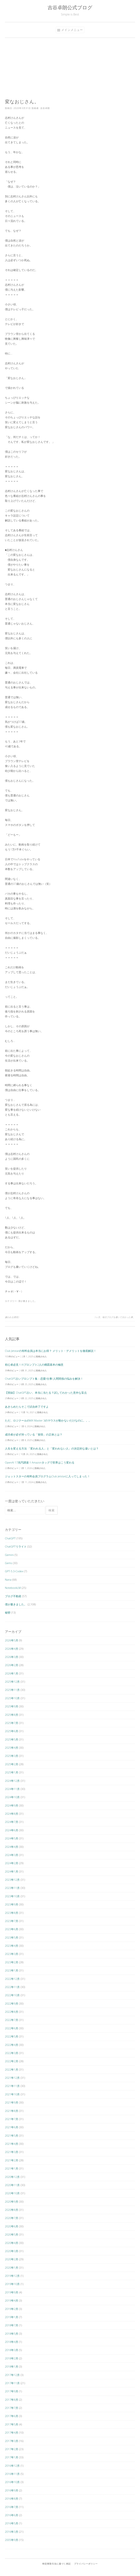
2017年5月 (11, 2424)
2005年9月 (11, 2540)
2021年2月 (11, 2160)
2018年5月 (11, 2333)
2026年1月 (11, 1673)
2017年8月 (11, 2399)
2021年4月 (11, 2144)
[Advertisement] (70, 68)
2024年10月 (12, 1797)
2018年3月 (11, 2350)
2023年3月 (11, 1954)
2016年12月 (12, 2465)
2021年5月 (11, 2135)
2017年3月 (11, 2441)
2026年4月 (11, 1648)
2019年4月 (11, 2300)
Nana (8, 1579)
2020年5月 (11, 2234)
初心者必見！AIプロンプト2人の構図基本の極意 (34, 1364)
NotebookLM (13, 1588)
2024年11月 (12, 1789)
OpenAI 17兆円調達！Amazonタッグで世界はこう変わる (39, 1462)
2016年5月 (11, 2523)
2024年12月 (12, 1781)
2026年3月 (11, 1657)
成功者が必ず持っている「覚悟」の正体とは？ (33, 1434)
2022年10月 (12, 1995)
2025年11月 (12, 1690)
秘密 (7, 1612)
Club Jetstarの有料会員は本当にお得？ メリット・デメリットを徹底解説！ (50, 1351)
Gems (8, 1563)
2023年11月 (12, 1888)
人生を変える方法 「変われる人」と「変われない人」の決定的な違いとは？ (52, 1448)
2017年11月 (12, 2383)
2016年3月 (11, 2531)
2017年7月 (11, 2408)
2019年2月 (11, 2309)
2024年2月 (11, 1863)
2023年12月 (12, 1879)
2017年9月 (11, 2391)
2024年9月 (11, 1805)
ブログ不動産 (13, 1596)
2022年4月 (11, 2045)
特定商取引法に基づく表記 (56, 2563)
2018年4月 (11, 2342)
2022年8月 (11, 2011)
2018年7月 (11, 2325)
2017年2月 (11, 2449)
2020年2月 (11, 2259)
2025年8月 (11, 1714)
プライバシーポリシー (86, 2563)
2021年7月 (11, 2119)
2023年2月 (11, 1962)
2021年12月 (12, 2077)
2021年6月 (11, 2127)
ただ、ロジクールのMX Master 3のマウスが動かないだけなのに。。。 (48, 1420)
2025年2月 (11, 1764)
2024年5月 (11, 1838)
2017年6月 (11, 2416)
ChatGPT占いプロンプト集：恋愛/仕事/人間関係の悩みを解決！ (44, 1378)
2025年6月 (11, 1731)
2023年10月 (12, 1896)
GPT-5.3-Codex (14, 1571)
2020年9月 (11, 2201)
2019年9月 (11, 2292)
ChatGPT (10, 1538)
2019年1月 (11, 2317)
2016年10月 (12, 2482)
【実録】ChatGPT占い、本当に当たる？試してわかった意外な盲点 (46, 1392)
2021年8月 (11, 2111)
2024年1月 (11, 1871)
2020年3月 (11, 2251)
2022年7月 (11, 2020)
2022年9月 (11, 2003)
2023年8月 (11, 1913)
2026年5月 (11, 1640)
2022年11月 (12, 1987)
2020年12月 (12, 2177)
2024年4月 (11, 1847)
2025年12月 (12, 1681)
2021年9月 (11, 2102)
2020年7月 (11, 2218)
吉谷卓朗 (45, 108)
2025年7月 (11, 1723)
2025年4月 (11, 1747)
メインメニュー (72, 30)
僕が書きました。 (27, 1301)
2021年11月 (12, 2086)
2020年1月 (11, 2267)
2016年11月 (12, 2474)
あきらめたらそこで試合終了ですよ (27, 1406)
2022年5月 (11, 2036)
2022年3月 (11, 2053)
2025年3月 (11, 1756)
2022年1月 (11, 2069)
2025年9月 (11, 1706)
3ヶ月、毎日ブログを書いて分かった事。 (114, 1317)
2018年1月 (11, 2366)
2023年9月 (11, 1904)
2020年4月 (11, 2243)
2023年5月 (11, 1937)
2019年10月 (12, 2284)
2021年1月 (11, 2168)
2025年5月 (11, 1739)
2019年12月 (12, 2276)
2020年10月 (12, 2193)
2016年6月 (11, 2515)
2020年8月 (11, 2210)
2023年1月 (11, 1970)
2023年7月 (11, 1921)
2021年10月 (12, 2094)
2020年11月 (12, 2185)
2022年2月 (11, 2061)
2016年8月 (11, 2498)
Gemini (9, 1555)
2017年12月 (12, 2375)
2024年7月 (11, 1822)
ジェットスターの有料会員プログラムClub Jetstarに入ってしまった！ (47, 1476)
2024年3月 (11, 1855)
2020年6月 (11, 2226)
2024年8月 (11, 1813)
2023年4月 (11, 1945)
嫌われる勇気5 (12, 1317)
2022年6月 (11, 2028)
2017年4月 (11, 2432)
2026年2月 (11, 1665)
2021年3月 (11, 2152)
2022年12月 (12, 1979)
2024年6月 (11, 1830)
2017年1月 (11, 2457)
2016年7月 (11, 2507)
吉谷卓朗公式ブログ (70, 7)
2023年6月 (11, 1929)
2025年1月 (11, 1772)
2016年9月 (11, 2490)
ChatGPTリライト (16, 1546)
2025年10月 (12, 1698)
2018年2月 (11, 2358)
